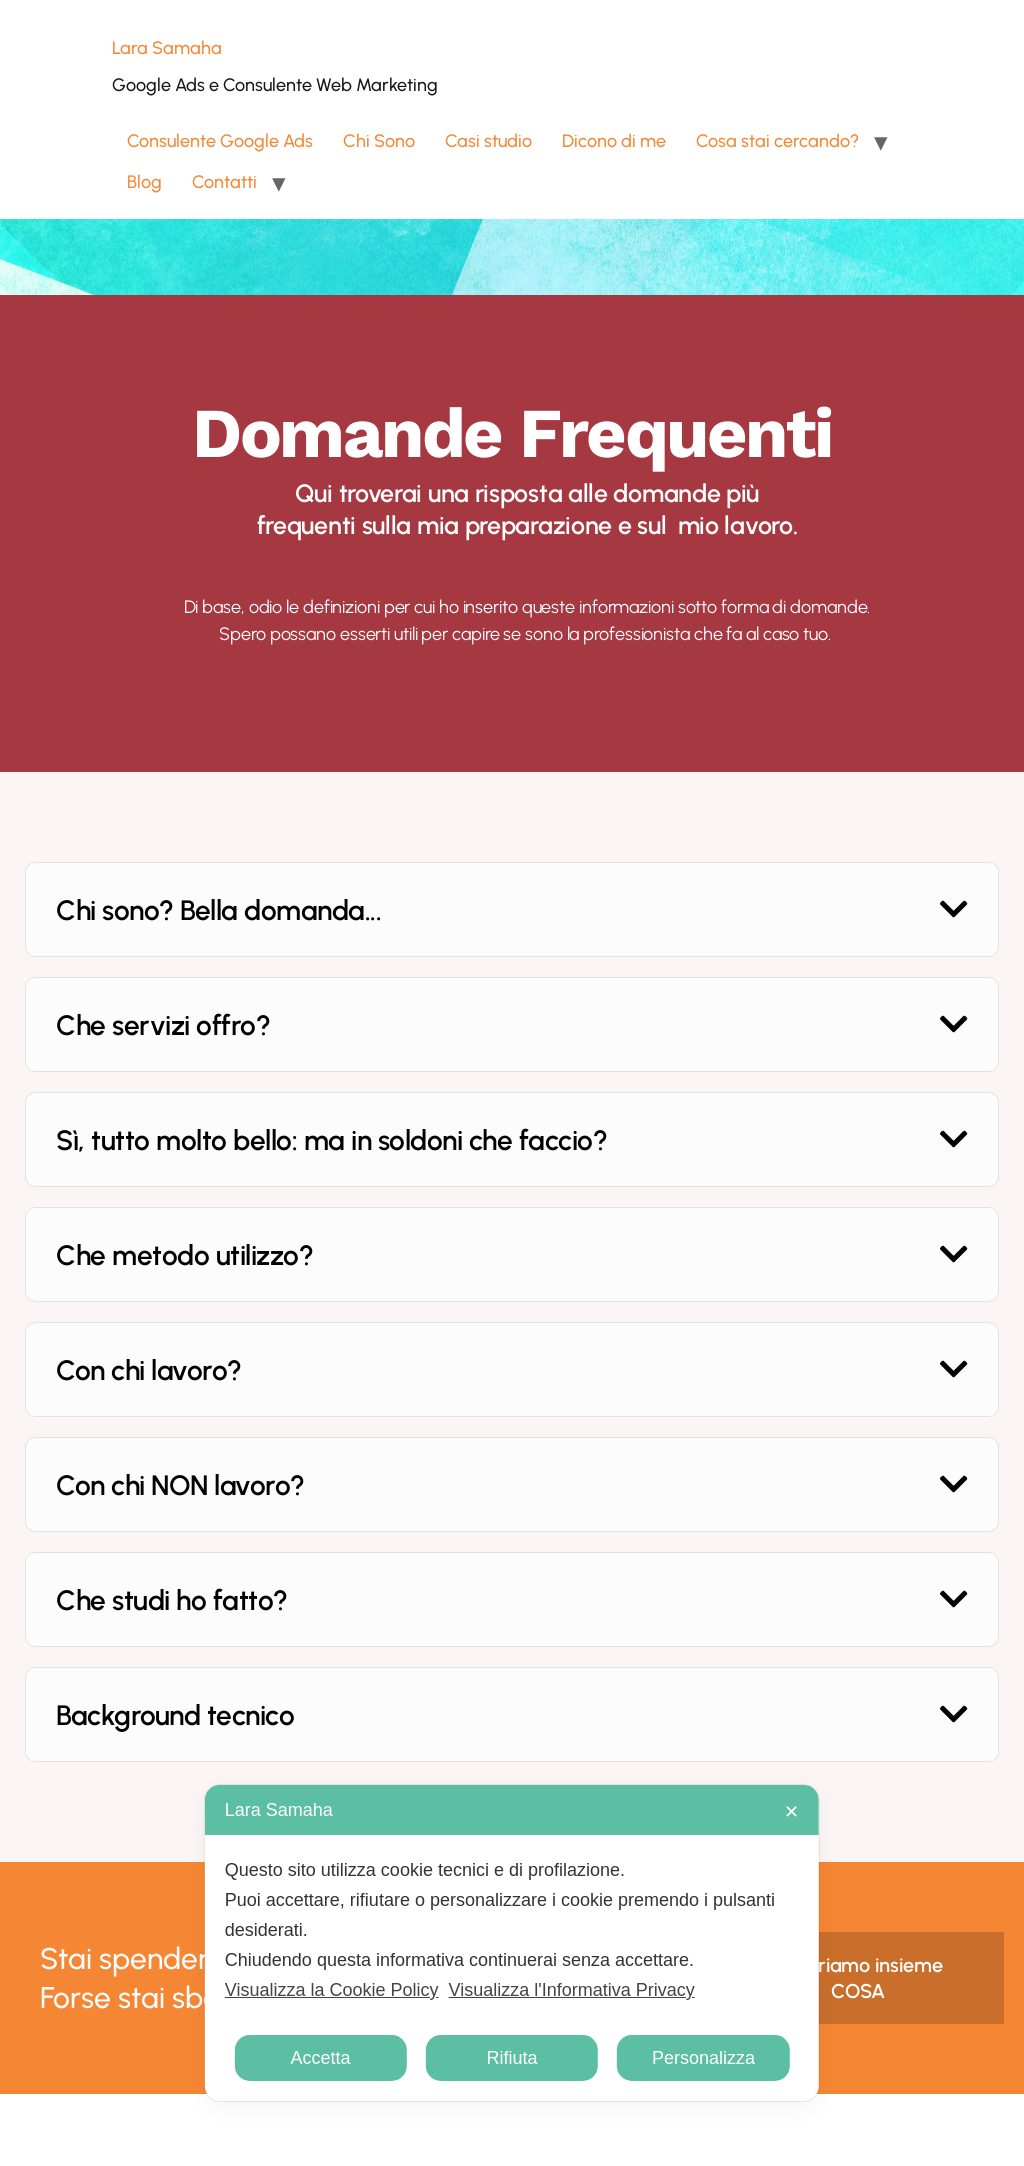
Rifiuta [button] (511, 2058)
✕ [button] (791, 1812)
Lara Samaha (167, 48)
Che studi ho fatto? (172, 1600)
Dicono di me (614, 141)
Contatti (224, 182)
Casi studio (488, 141)
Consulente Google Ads (220, 141)
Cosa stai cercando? (777, 141)
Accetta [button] (321, 2058)
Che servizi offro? (163, 1025)
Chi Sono (379, 141)
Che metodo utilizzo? (184, 1255)
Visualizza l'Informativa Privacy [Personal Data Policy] (572, 1990)
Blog (144, 182)
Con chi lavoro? (149, 1370)
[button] (512, 909)
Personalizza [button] (703, 2058)
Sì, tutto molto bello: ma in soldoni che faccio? (331, 1140)
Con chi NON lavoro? (180, 1485)
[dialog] (512, 1943)
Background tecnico (175, 1715)
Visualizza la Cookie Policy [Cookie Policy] (332, 1990)
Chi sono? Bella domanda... (218, 910)
